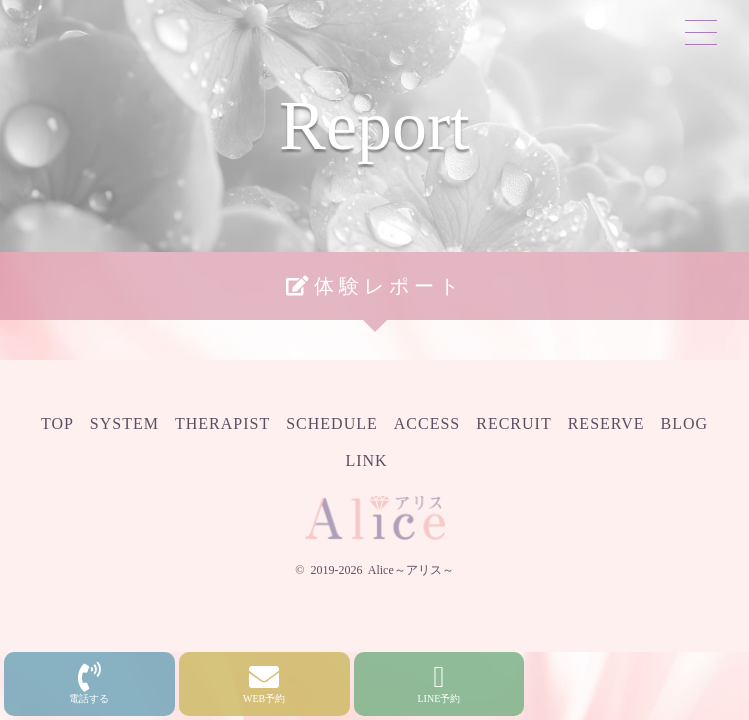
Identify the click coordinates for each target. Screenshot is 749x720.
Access (427, 423)
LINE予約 (439, 683)
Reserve (606, 423)
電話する (89, 683)
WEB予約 (264, 683)
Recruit (513, 423)
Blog (685, 423)
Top (57, 423)
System (124, 423)
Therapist (222, 423)
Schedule (332, 423)
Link (366, 460)
